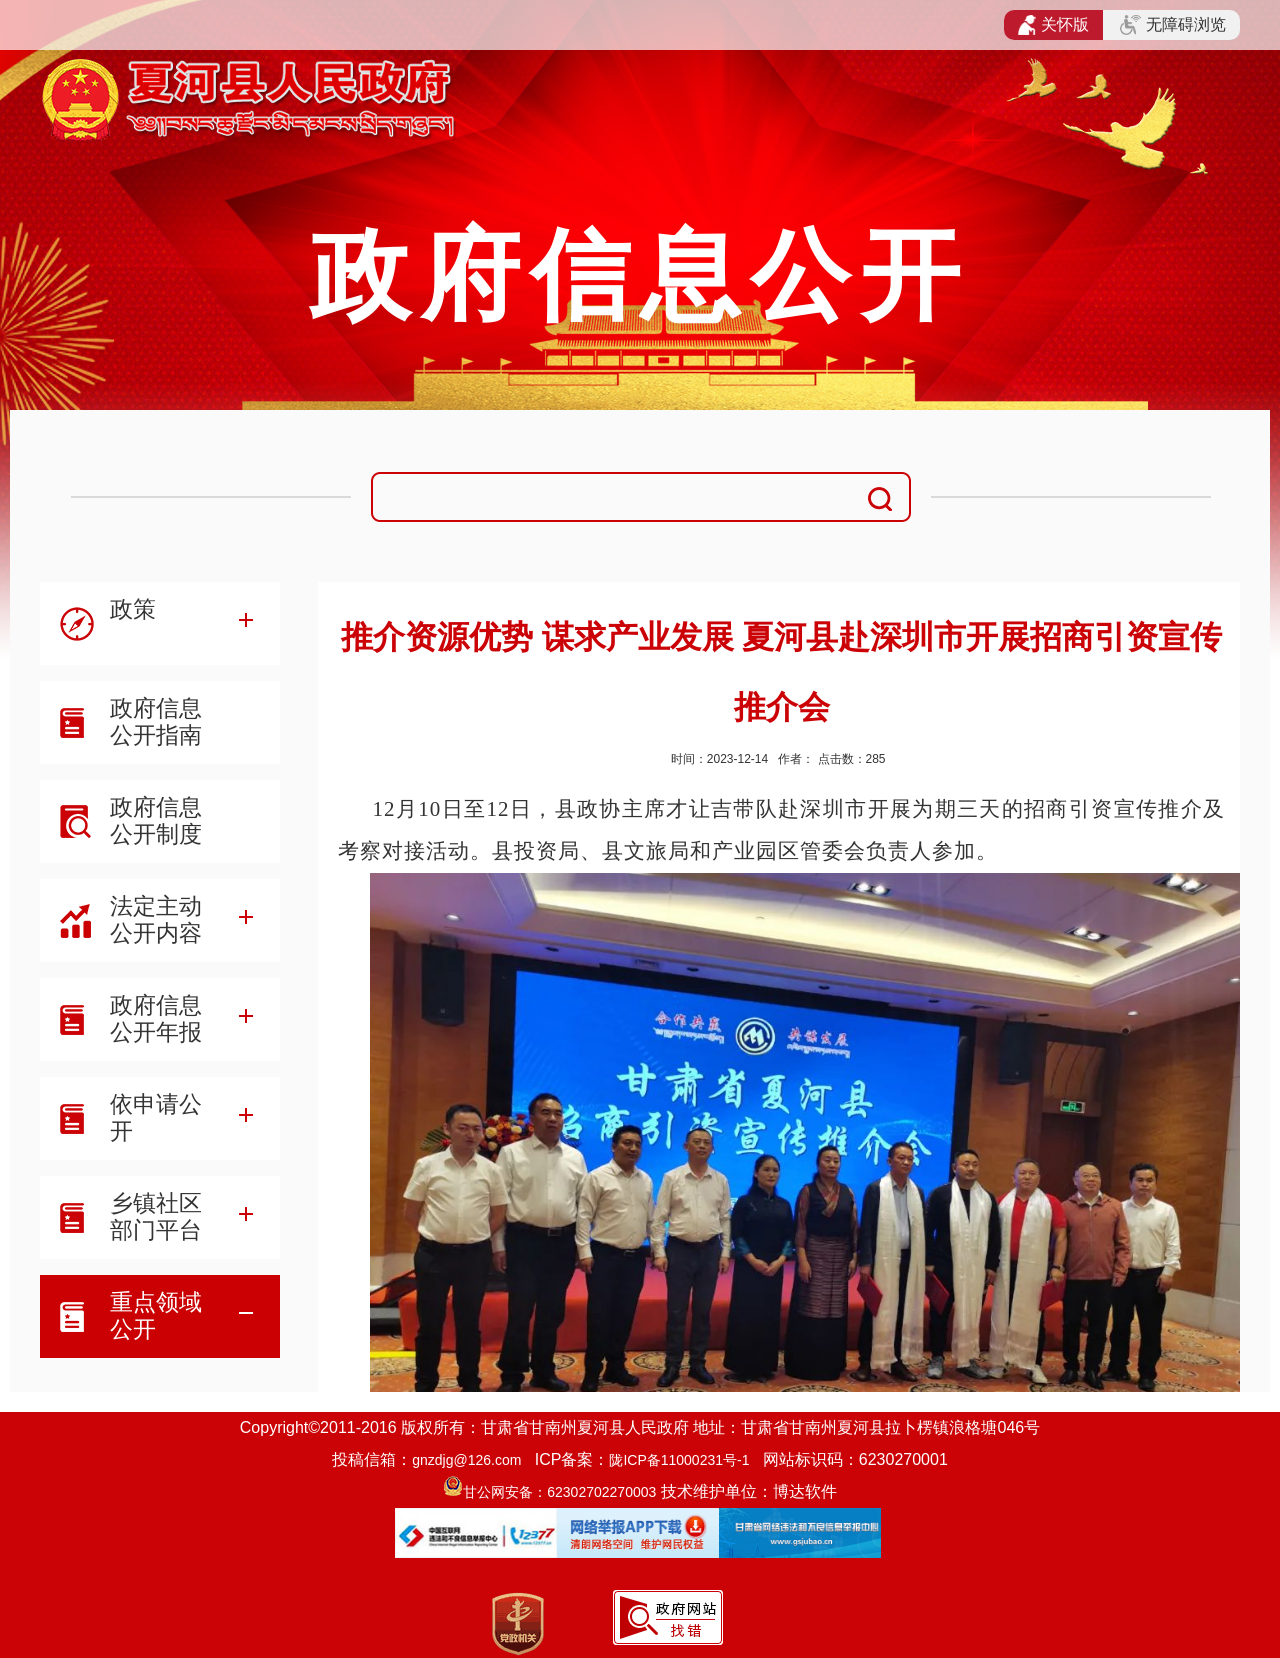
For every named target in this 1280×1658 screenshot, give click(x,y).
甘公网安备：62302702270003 (559, 1492)
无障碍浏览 (1173, 25)
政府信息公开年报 (156, 1018)
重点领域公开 (156, 1315)
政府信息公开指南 (156, 721)
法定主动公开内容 (156, 919)
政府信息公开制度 (156, 820)
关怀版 (1053, 25)
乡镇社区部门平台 (156, 1216)
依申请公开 (156, 1117)
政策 (133, 609)
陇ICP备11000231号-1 (679, 1460)
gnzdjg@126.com (466, 1460)
